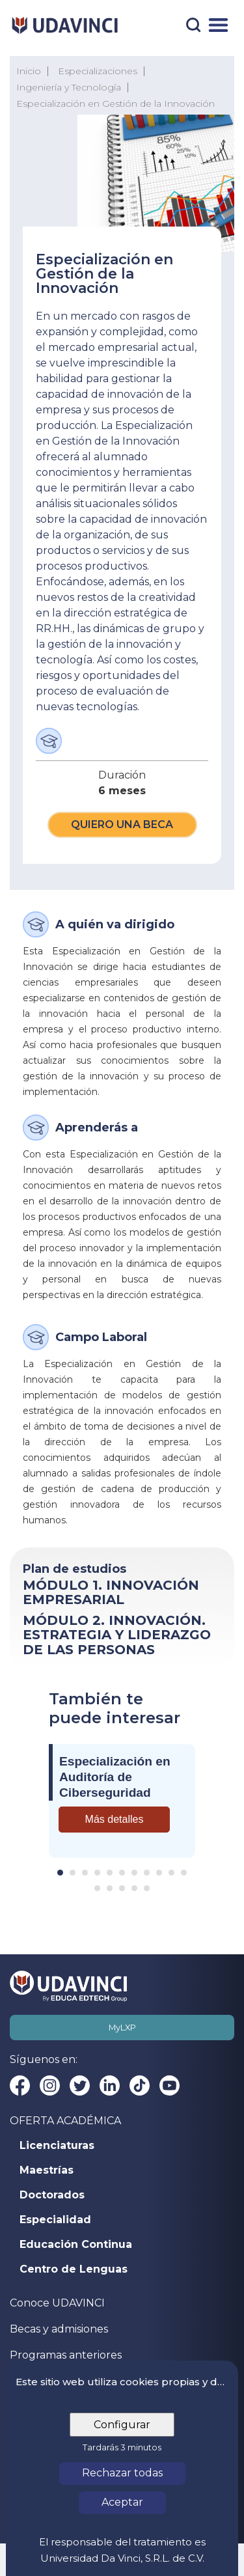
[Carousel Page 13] (110, 1888)
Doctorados (52, 2195)
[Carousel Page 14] (122, 1888)
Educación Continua (76, 2245)
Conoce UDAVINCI (57, 2303)
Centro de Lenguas (74, 2269)
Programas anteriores (66, 2355)
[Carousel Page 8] (147, 1873)
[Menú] (218, 25)
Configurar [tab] (122, 2424)
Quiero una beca (122, 824)
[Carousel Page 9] (159, 1873)
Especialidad (55, 2220)
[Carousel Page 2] (72, 1873)
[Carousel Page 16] (147, 1888)
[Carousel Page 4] (97, 1873)
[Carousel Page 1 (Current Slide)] (60, 1873)
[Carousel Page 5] (110, 1873)
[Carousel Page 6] (122, 1873)
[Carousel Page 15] (134, 1888)
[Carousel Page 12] (97, 1888)
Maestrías (47, 2170)
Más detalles (114, 1819)
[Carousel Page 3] (85, 1873)
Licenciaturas (57, 2146)
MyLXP (122, 2027)
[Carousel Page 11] (184, 1873)
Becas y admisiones (59, 2329)
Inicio (28, 71)
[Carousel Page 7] (134, 1873)
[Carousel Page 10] (171, 1873)
